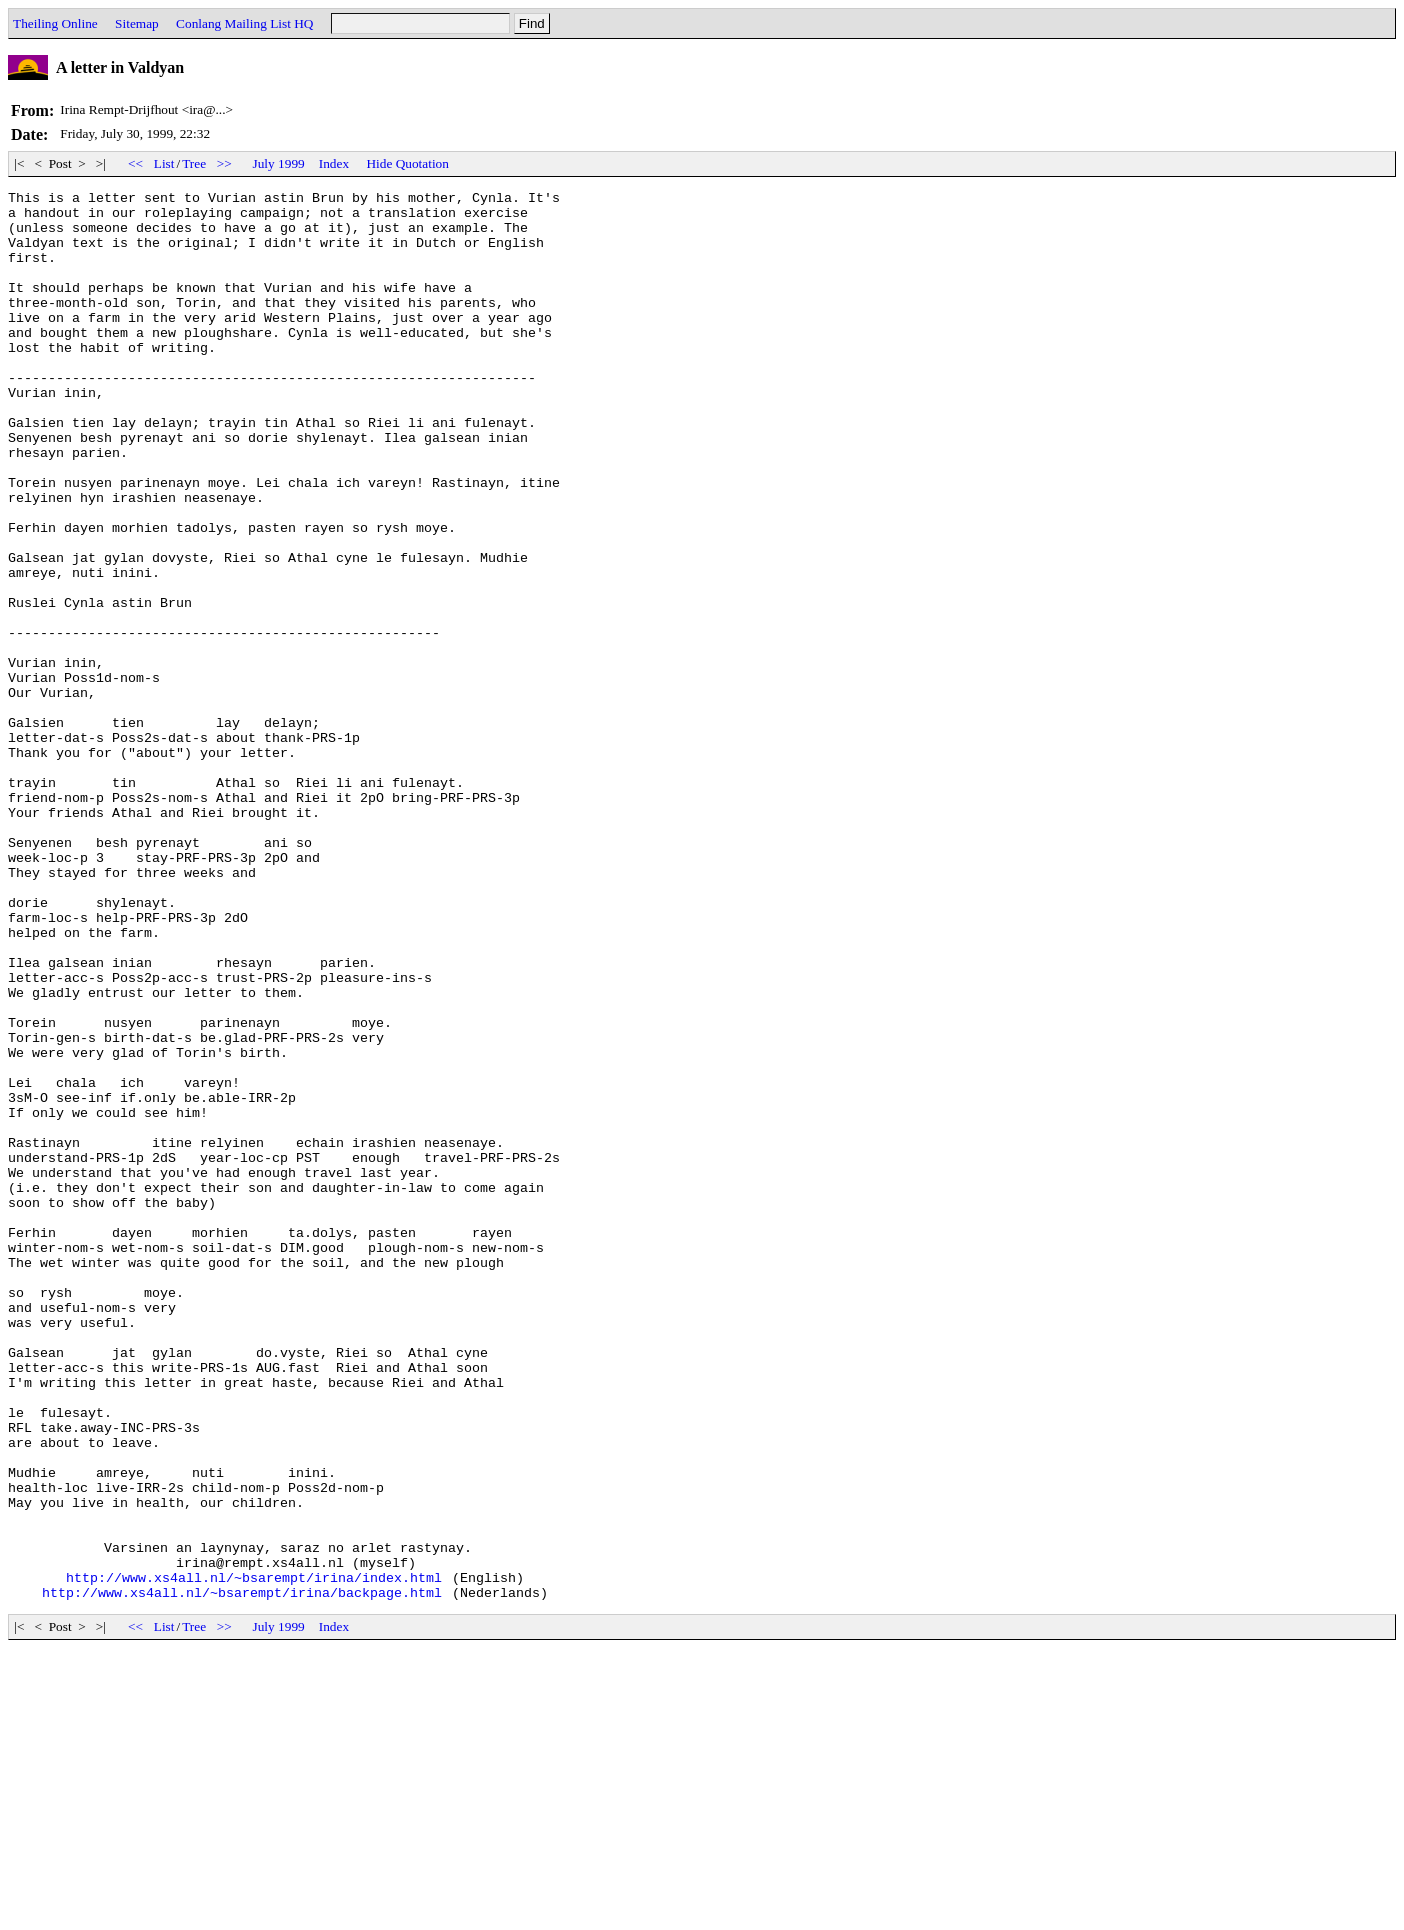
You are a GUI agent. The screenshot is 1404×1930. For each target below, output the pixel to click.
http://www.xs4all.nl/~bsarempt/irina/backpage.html (242, 1874)
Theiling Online (55, 23)
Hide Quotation (407, 163)
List (164, 163)
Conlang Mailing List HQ (244, 23)
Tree (194, 163)
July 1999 (279, 163)
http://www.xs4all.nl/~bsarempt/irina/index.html (254, 1856)
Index (334, 163)
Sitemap (137, 23)
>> (224, 163)
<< (136, 163)
